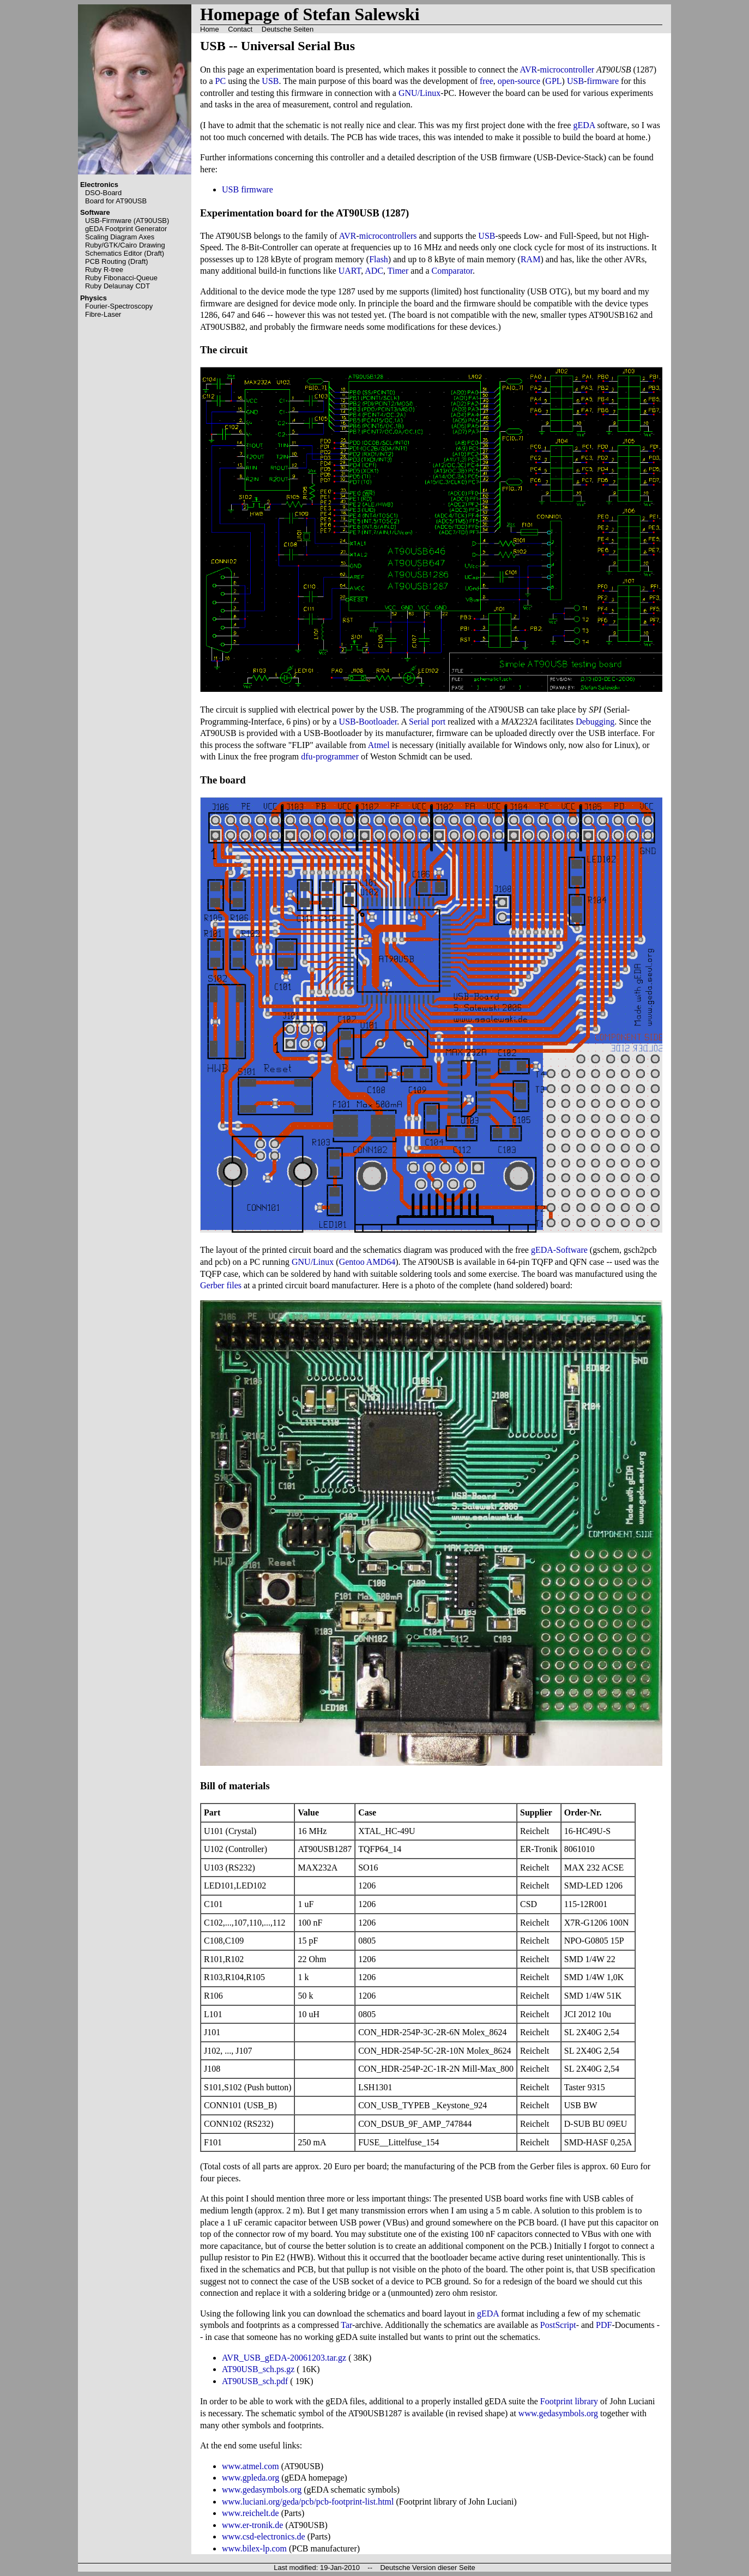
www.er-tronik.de (252, 2525)
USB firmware (247, 189)
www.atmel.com (250, 2466)
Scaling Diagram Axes (119, 237)
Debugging (595, 721)
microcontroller (567, 69)
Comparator (452, 270)
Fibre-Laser (103, 314)
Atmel (379, 745)
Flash (378, 259)
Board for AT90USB (116, 201)
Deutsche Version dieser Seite (427, 2567)
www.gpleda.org (250, 2477)
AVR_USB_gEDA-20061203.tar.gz (284, 2357)
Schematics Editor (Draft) (124, 253)
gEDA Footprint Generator (126, 229)
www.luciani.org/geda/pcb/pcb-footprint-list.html (308, 2501)
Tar (346, 2325)
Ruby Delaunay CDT (117, 286)
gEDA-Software (559, 1249)
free (486, 81)
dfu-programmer (330, 756)
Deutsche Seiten (287, 29)
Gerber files (220, 1285)
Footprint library (569, 2401)
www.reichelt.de (250, 2513)
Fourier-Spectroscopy (119, 306)
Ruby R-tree (104, 270)
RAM (530, 259)
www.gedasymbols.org (558, 2413)
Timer (398, 270)
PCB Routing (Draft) (116, 261)
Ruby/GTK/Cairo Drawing (125, 245)
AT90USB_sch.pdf (255, 2381)
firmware (603, 81)
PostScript (558, 2325)
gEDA (584, 125)
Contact (240, 29)
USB (270, 81)
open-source (519, 81)
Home (209, 29)
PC (220, 81)
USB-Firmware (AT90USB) (127, 220)
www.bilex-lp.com (254, 2548)
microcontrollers (388, 235)
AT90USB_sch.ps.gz (258, 2369)
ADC (374, 270)
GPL (553, 81)
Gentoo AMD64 (367, 1261)
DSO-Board (103, 193)
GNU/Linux (419, 93)
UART (350, 270)
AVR (528, 69)
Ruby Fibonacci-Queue (121, 278)
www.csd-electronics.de (263, 2536)
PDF (604, 2325)
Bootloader (378, 721)
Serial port (427, 721)
